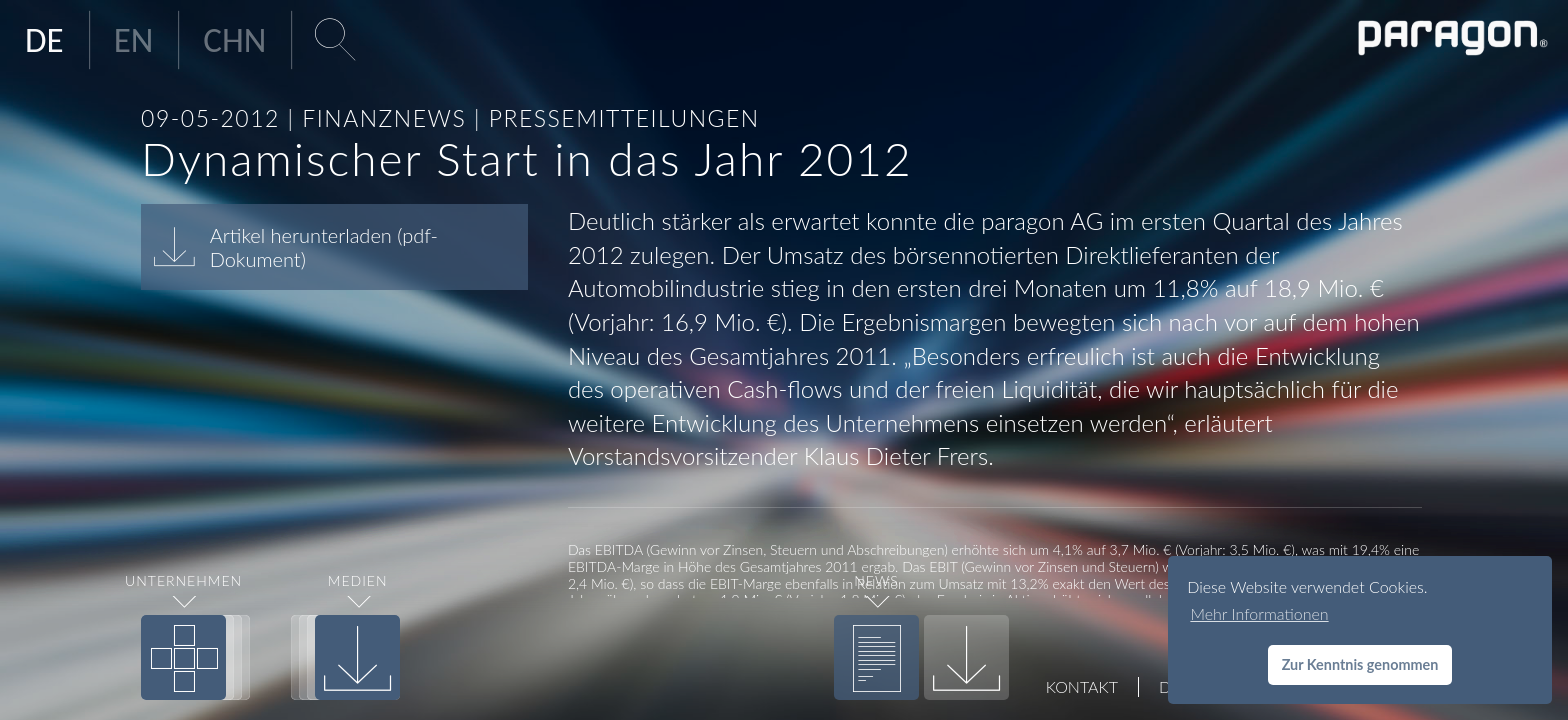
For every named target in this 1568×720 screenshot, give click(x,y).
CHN (234, 40)
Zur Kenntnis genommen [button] (1360, 664)
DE (44, 40)
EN (134, 40)
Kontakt (1082, 686)
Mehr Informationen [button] (1259, 613)
